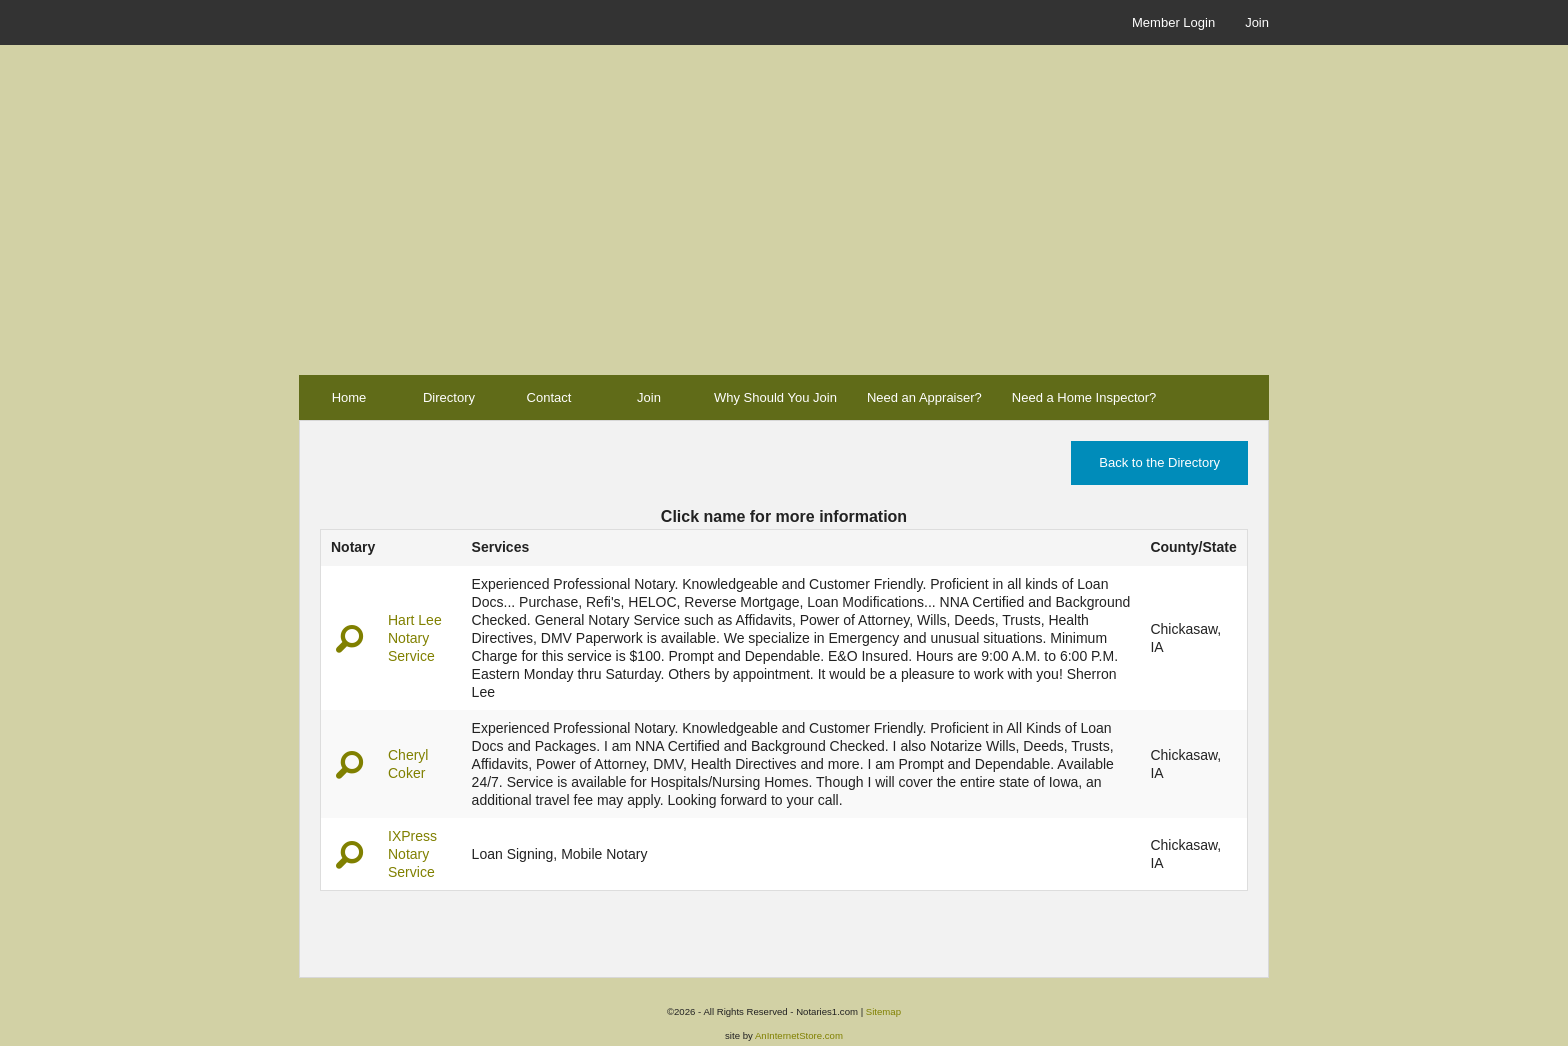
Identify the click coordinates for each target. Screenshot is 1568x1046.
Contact (549, 397)
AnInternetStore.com (799, 1035)
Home (349, 397)
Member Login (1173, 22)
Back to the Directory (1159, 462)
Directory (449, 397)
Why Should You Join (775, 397)
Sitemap (883, 1011)
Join (1257, 22)
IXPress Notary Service (412, 854)
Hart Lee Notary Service (415, 638)
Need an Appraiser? (924, 397)
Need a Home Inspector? (1084, 397)
